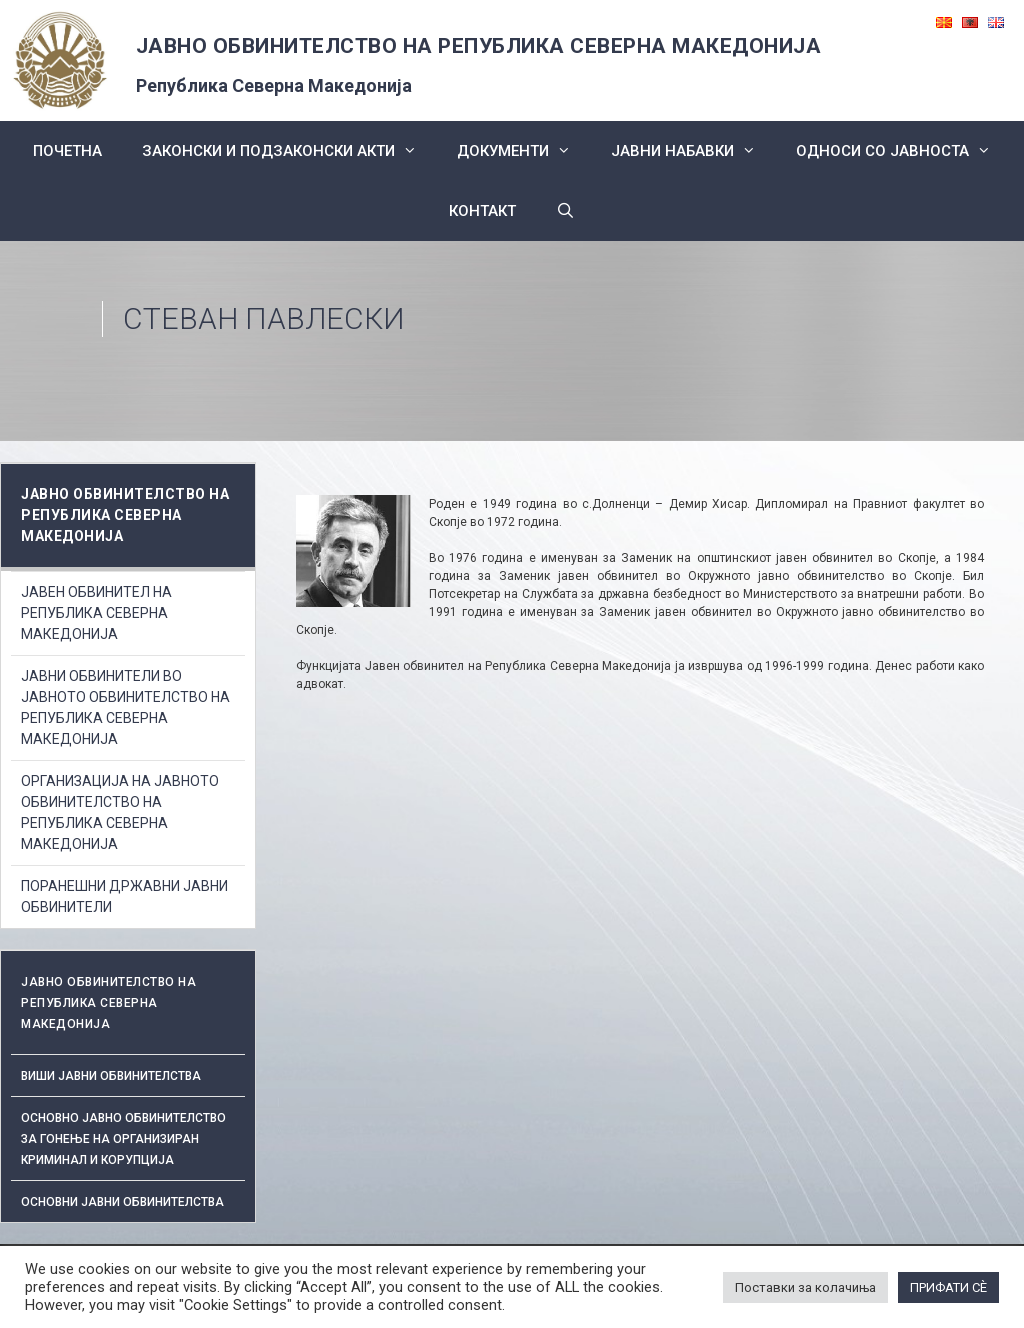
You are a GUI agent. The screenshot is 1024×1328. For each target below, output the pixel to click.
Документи (524, 151)
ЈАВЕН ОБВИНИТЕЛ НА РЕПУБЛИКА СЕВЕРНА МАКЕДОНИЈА (96, 613)
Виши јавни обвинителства (111, 1076)
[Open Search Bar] (565, 211)
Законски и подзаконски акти (289, 151)
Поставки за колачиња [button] (805, 1287)
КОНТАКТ (482, 211)
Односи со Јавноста (903, 151)
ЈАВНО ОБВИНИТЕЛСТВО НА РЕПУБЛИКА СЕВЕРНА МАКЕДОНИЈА (479, 46)
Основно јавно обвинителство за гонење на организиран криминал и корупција (123, 1139)
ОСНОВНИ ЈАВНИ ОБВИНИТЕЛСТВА (122, 1202)
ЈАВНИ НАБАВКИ (693, 151)
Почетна (67, 151)
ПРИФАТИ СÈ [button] (948, 1287)
